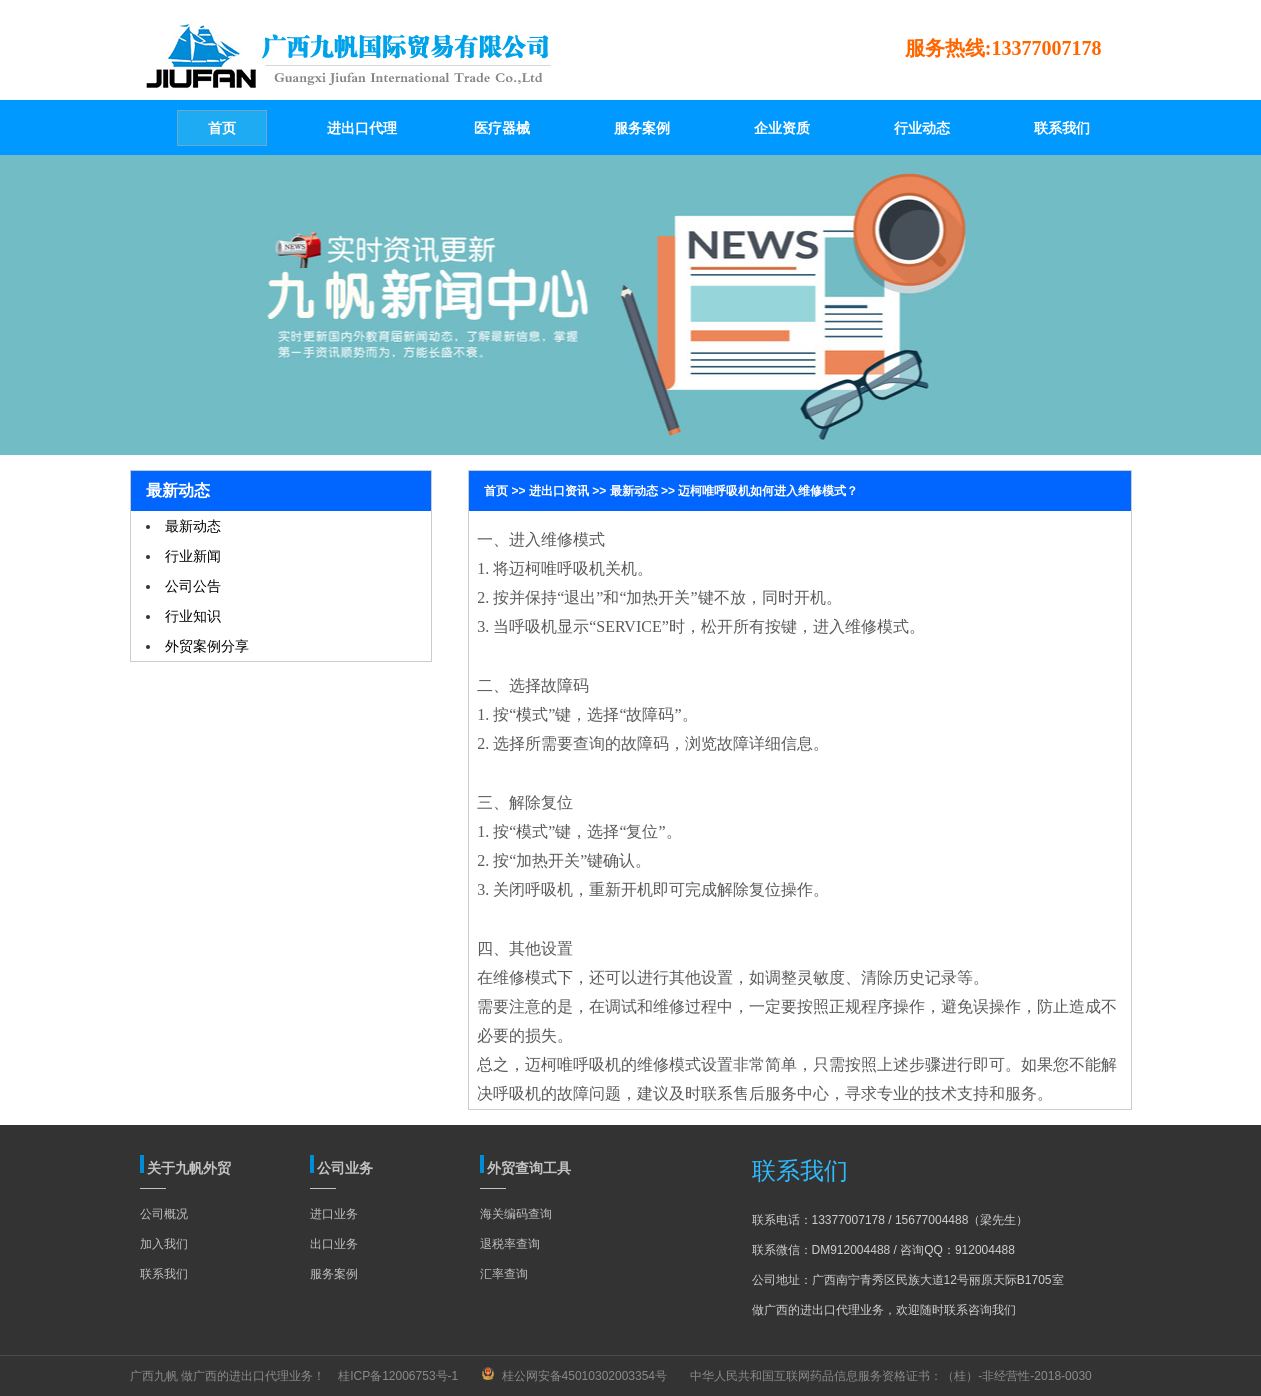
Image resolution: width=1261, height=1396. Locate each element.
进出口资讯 (559, 491)
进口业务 (334, 1214)
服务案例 (334, 1274)
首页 (496, 491)
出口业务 (334, 1244)
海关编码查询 (516, 1214)
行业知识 (193, 616)
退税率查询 (510, 1244)
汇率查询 (504, 1274)
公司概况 (164, 1214)
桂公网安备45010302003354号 (584, 1376)
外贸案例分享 (207, 646)
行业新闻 (193, 556)
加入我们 (164, 1244)
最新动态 (193, 526)
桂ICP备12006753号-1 (398, 1376)
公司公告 (193, 586)
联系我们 (164, 1274)
